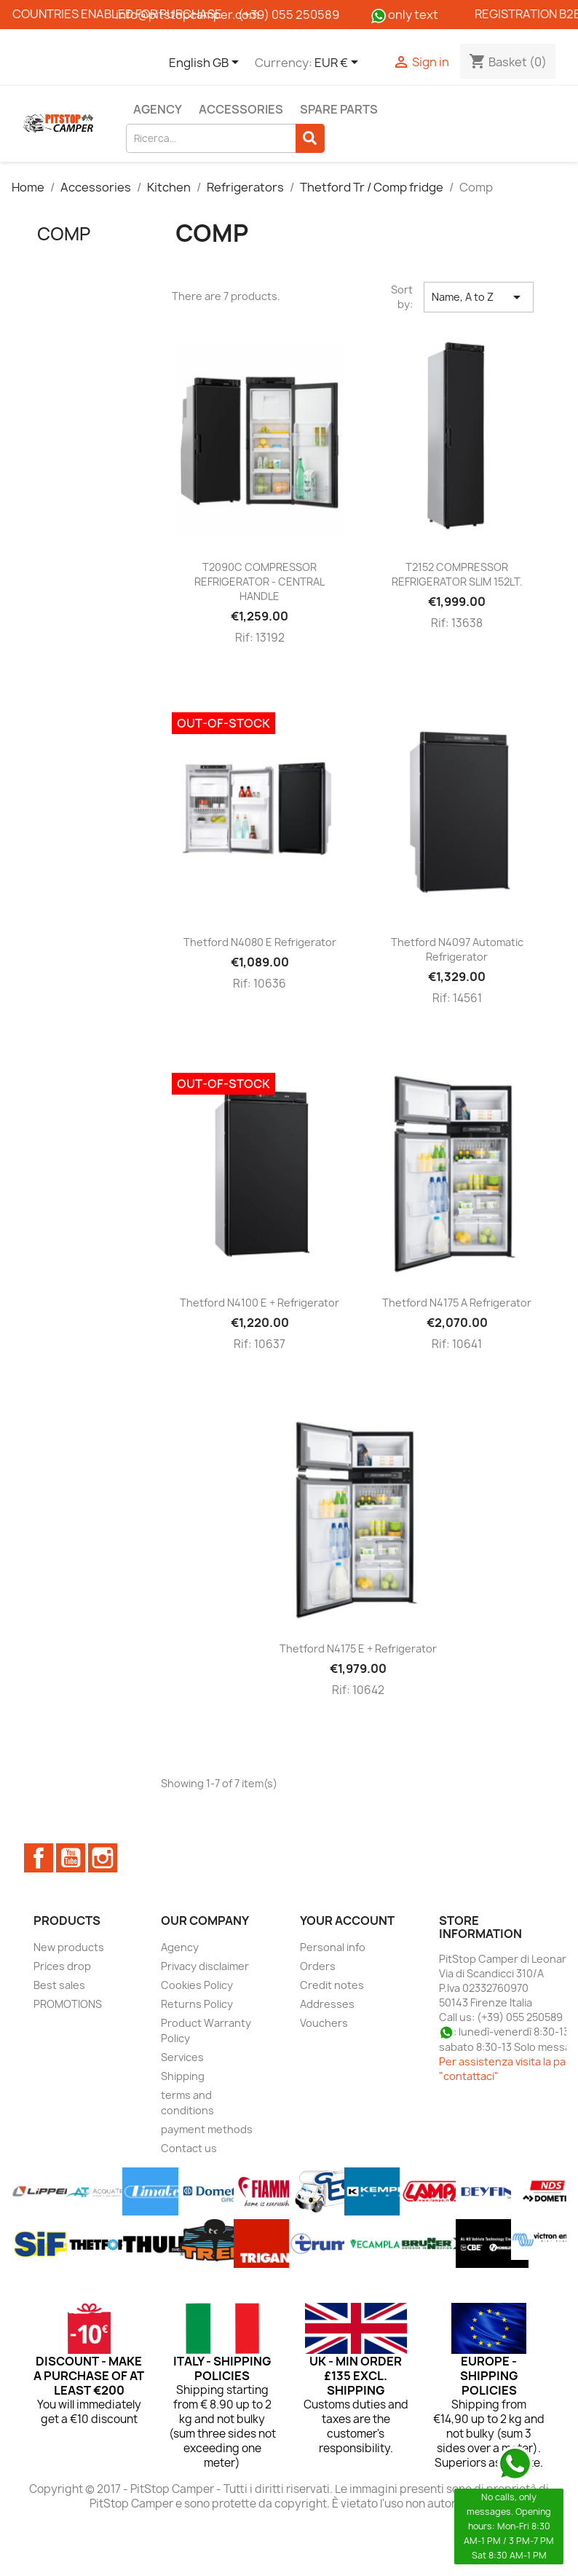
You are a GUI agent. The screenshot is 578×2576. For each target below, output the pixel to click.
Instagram (102, 1857)
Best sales (59, 1985)
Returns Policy (197, 2004)
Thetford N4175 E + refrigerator (358, 1648)
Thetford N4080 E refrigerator (259, 942)
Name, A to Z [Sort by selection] (479, 297)
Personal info (332, 1947)
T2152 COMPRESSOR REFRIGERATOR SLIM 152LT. (457, 574)
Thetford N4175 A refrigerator (456, 1302)
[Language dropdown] (206, 63)
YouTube (70, 1857)
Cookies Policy (197, 1985)
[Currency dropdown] (338, 63)
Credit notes (332, 1985)
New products (68, 1947)
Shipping (183, 2076)
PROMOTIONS (67, 2004)
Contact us (189, 2148)
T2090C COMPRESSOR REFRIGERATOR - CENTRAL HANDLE (259, 581)
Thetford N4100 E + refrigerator (259, 1302)
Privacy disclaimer (205, 1966)
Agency (157, 109)
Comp (63, 233)
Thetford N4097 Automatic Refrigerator (457, 949)
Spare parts (339, 109)
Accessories (241, 109)
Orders (318, 1966)
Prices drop (62, 1966)
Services (182, 2057)
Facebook (38, 1857)
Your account (347, 1921)
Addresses (327, 2004)
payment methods (207, 2129)
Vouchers (324, 2023)
